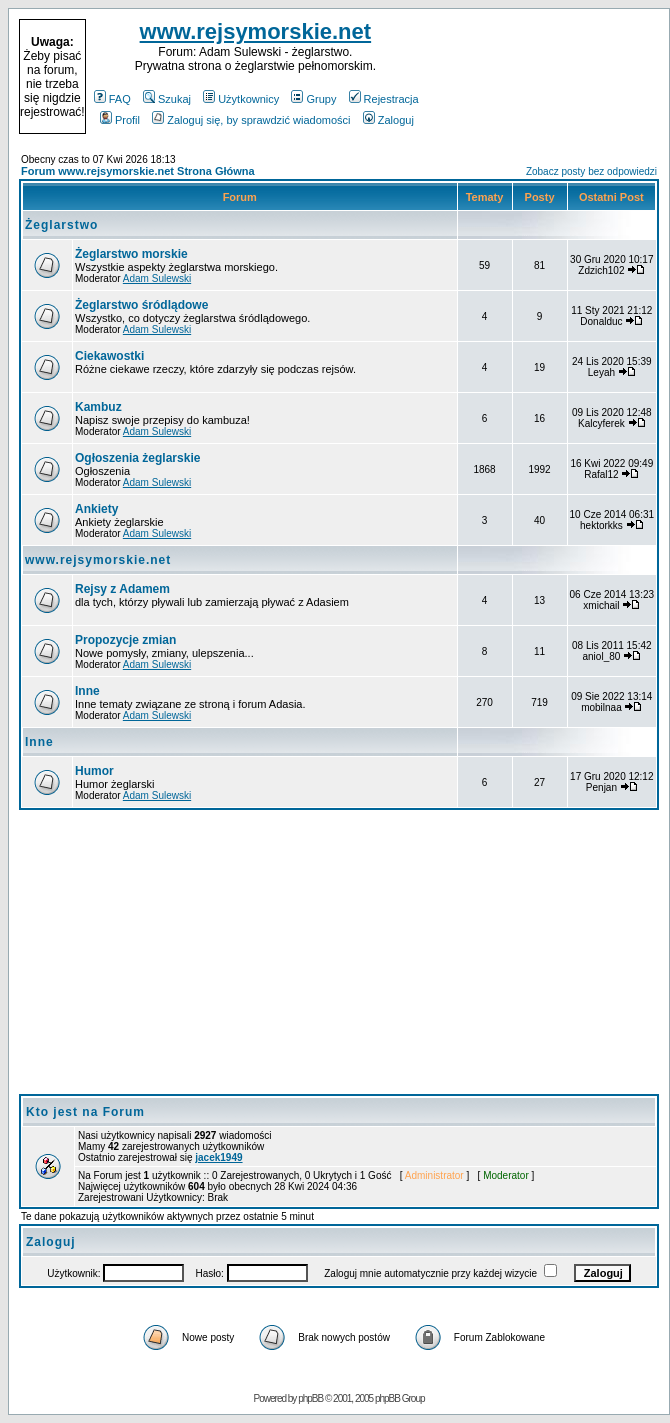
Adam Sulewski (157, 278)
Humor (94, 771)
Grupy (313, 99)
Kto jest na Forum (85, 1112)
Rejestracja (384, 99)
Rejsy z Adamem (122, 589)
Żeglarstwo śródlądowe (141, 305)
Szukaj (167, 99)
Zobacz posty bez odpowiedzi (591, 171)
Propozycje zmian (125, 640)
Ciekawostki (109, 356)
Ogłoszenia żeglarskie (137, 458)
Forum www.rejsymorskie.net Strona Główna (138, 171)
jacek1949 (218, 1157)
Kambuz (98, 407)
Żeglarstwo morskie (131, 254)
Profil (120, 120)
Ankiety (96, 509)
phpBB (310, 1398)
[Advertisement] (542, 77)
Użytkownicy (241, 99)
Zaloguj (388, 120)
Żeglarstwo (61, 225)
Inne (87, 691)
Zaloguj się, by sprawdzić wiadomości (251, 120)
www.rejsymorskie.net (256, 31)
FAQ (112, 99)
